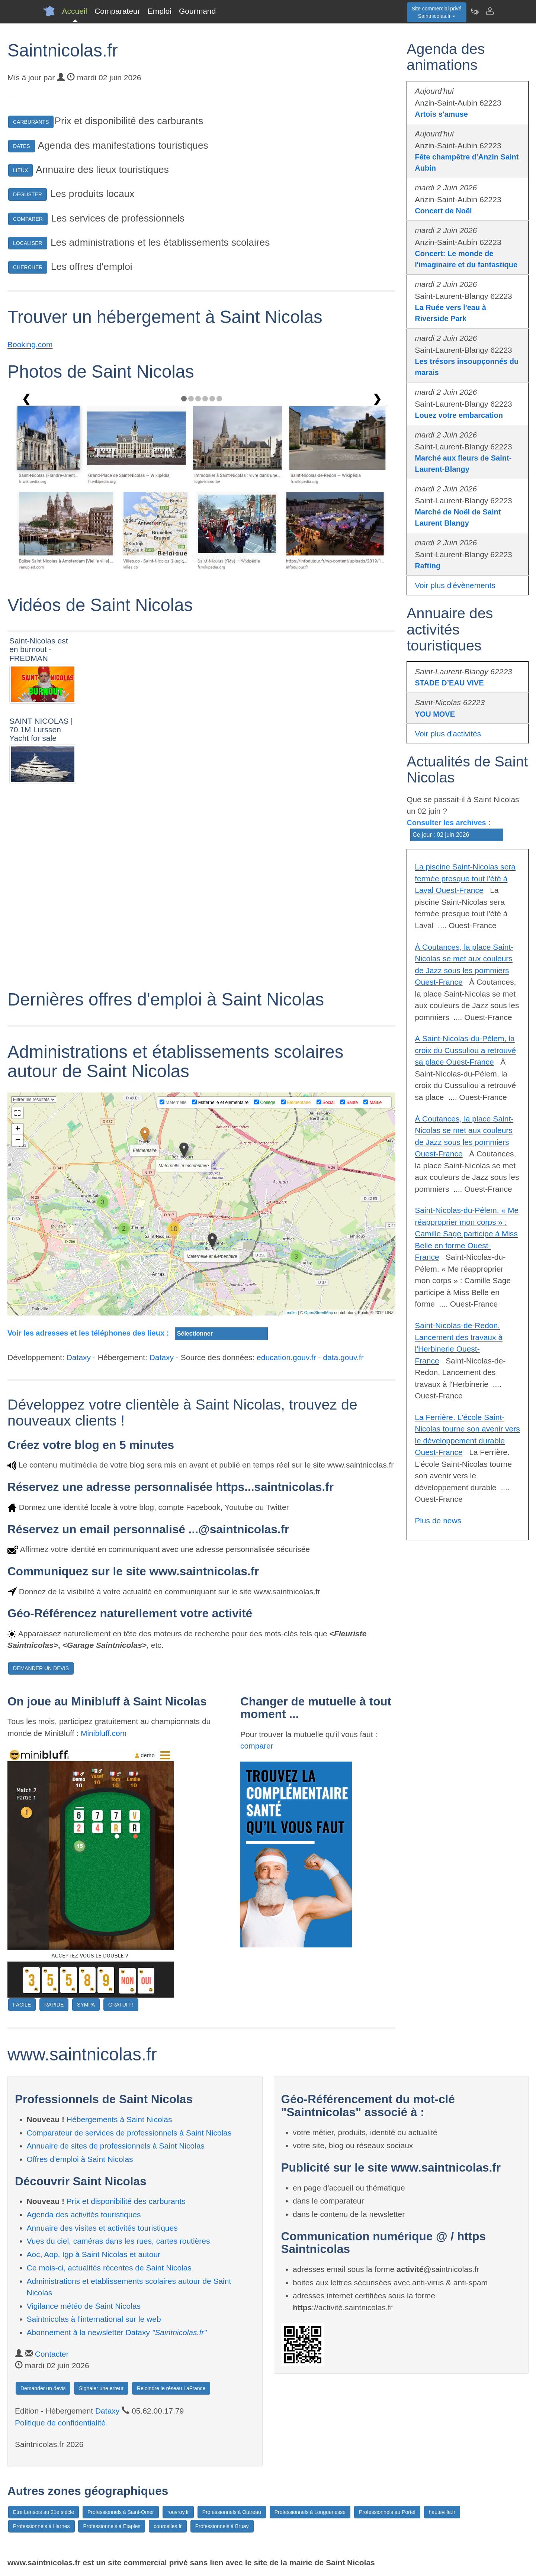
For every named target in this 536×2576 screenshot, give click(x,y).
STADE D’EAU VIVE (449, 683)
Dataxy (79, 1357)
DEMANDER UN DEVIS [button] (41, 1668)
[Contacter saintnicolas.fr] (489, 11)
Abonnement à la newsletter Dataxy (117, 2332)
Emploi (159, 11)
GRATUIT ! (121, 2005)
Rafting (427, 566)
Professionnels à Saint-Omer (120, 2512)
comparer (256, 1745)
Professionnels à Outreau (231, 2512)
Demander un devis (42, 2388)
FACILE (22, 2005)
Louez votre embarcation (459, 415)
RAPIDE (54, 2005)
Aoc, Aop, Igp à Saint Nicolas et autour (94, 2254)
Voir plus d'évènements (455, 585)
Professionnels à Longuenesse (310, 2512)
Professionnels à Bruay (222, 2526)
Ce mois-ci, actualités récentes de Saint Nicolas (109, 2267)
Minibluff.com (103, 1733)
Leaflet (291, 1312)
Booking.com (29, 344)
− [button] (17, 1140)
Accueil (74, 11)
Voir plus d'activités (448, 733)
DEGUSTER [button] (27, 194)
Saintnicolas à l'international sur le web (94, 2319)
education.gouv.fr (286, 1357)
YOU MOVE (435, 714)
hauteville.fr (442, 2512)
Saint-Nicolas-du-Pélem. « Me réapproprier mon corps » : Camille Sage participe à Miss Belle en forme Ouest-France (467, 1233)
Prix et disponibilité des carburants (126, 2201)
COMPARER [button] (28, 219)
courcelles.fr (168, 2526)
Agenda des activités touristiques (84, 2214)
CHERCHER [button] (27, 267)
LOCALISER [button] (27, 243)
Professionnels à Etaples (111, 2526)
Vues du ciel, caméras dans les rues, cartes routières (118, 2241)
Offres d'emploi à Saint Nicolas (80, 2159)
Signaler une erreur (101, 2388)
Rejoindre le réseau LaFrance (171, 2388)
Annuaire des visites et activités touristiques (102, 2228)
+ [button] (17, 1129)
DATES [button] (21, 146)
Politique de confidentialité (60, 2422)
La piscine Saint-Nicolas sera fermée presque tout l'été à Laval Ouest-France (465, 878)
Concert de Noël (443, 211)
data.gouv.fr (343, 1357)
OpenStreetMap (318, 1312)
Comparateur (117, 11)
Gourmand (197, 11)
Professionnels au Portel (387, 2512)
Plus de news (438, 1520)
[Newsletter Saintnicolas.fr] (474, 11)
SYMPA (86, 2005)
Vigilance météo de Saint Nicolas (84, 2306)
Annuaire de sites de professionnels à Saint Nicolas (116, 2145)
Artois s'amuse (441, 114)
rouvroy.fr (178, 2512)
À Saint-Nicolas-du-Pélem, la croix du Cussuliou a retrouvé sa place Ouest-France (465, 1050)
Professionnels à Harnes (41, 2526)
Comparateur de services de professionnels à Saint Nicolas (129, 2132)
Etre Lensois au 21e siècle (43, 2512)
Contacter (52, 2354)
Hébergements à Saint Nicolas (119, 2119)
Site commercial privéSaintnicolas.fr (437, 12)
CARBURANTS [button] (31, 122)
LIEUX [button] (20, 170)
